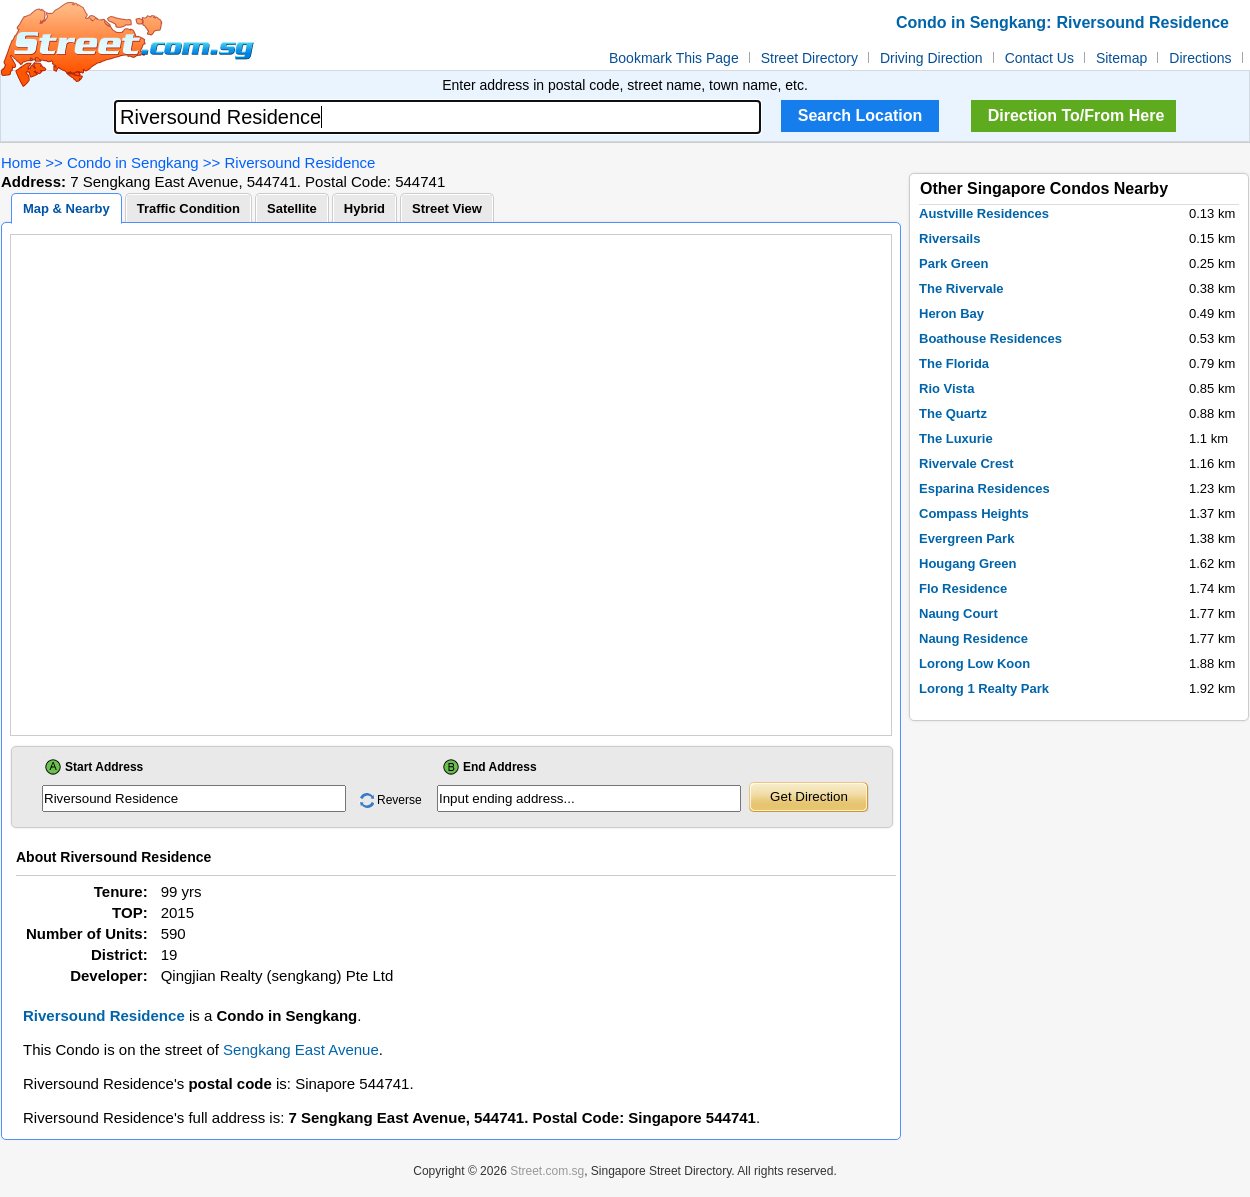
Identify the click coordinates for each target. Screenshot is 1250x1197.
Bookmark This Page (674, 58)
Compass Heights (974, 513)
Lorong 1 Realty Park (984, 688)
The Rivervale (961, 288)
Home (21, 162)
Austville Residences (984, 213)
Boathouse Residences (990, 338)
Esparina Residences (984, 488)
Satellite (292, 208)
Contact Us (1039, 58)
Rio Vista (946, 388)
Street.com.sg (547, 1171)
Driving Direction (931, 58)
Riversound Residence (300, 162)
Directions (1200, 58)
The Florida (954, 363)
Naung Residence (973, 638)
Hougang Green (968, 563)
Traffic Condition (188, 208)
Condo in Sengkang (133, 162)
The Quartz (953, 413)
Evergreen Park (966, 538)
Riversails (949, 238)
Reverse (399, 800)
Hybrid (364, 208)
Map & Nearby (66, 208)
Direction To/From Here (1076, 115)
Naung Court (958, 613)
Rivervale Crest (966, 463)
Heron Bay (951, 313)
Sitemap (1121, 58)
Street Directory (809, 58)
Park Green (953, 263)
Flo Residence (963, 588)
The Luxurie (956, 438)
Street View (447, 208)
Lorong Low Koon (974, 663)
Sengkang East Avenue (301, 1049)
